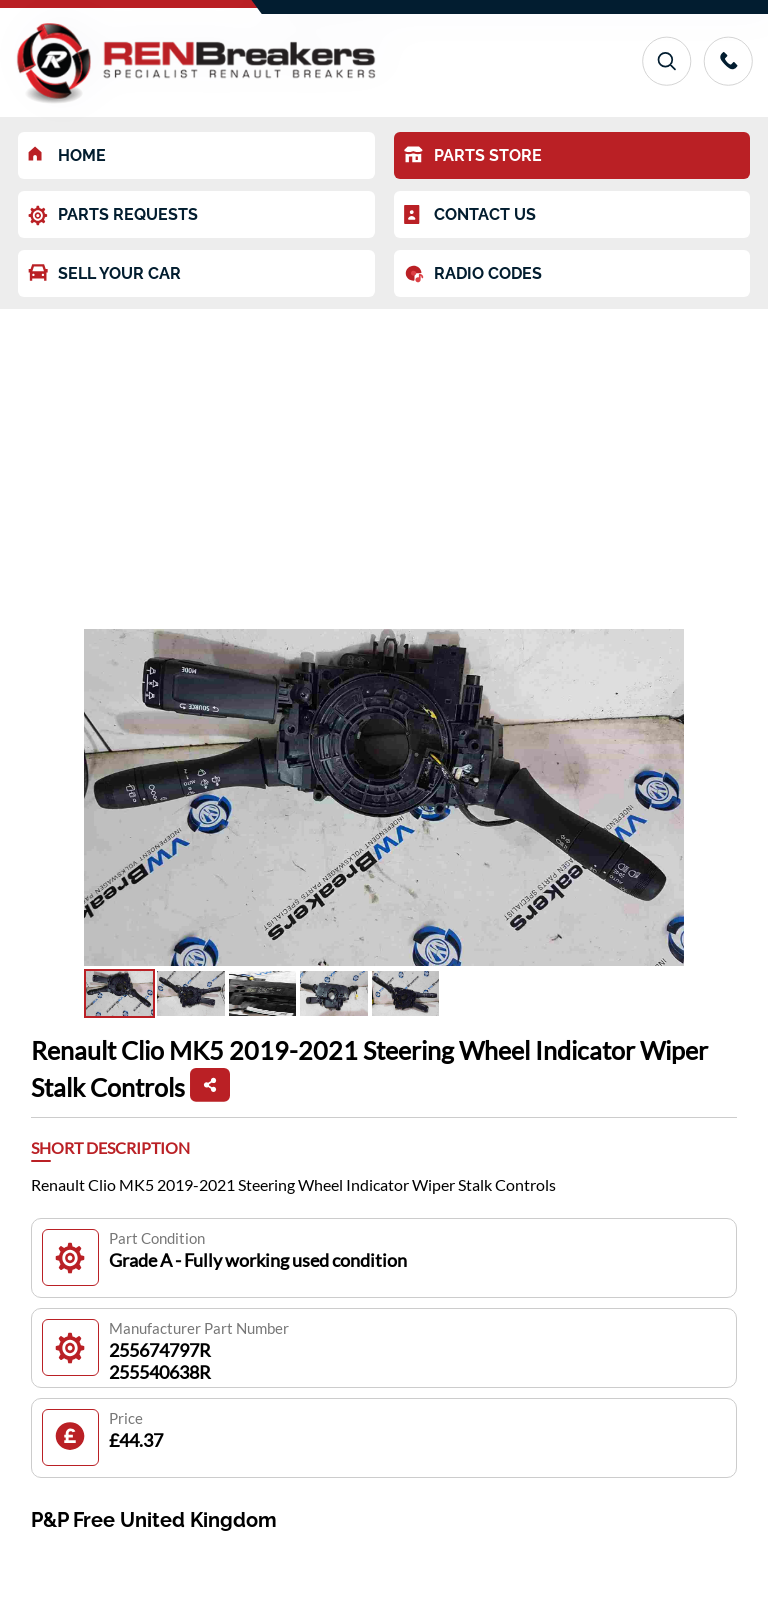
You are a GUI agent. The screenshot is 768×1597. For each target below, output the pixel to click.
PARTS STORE (473, 155)
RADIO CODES (473, 274)
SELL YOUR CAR (104, 273)
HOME (67, 155)
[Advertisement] (384, 459)
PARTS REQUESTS (113, 215)
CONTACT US (470, 215)
